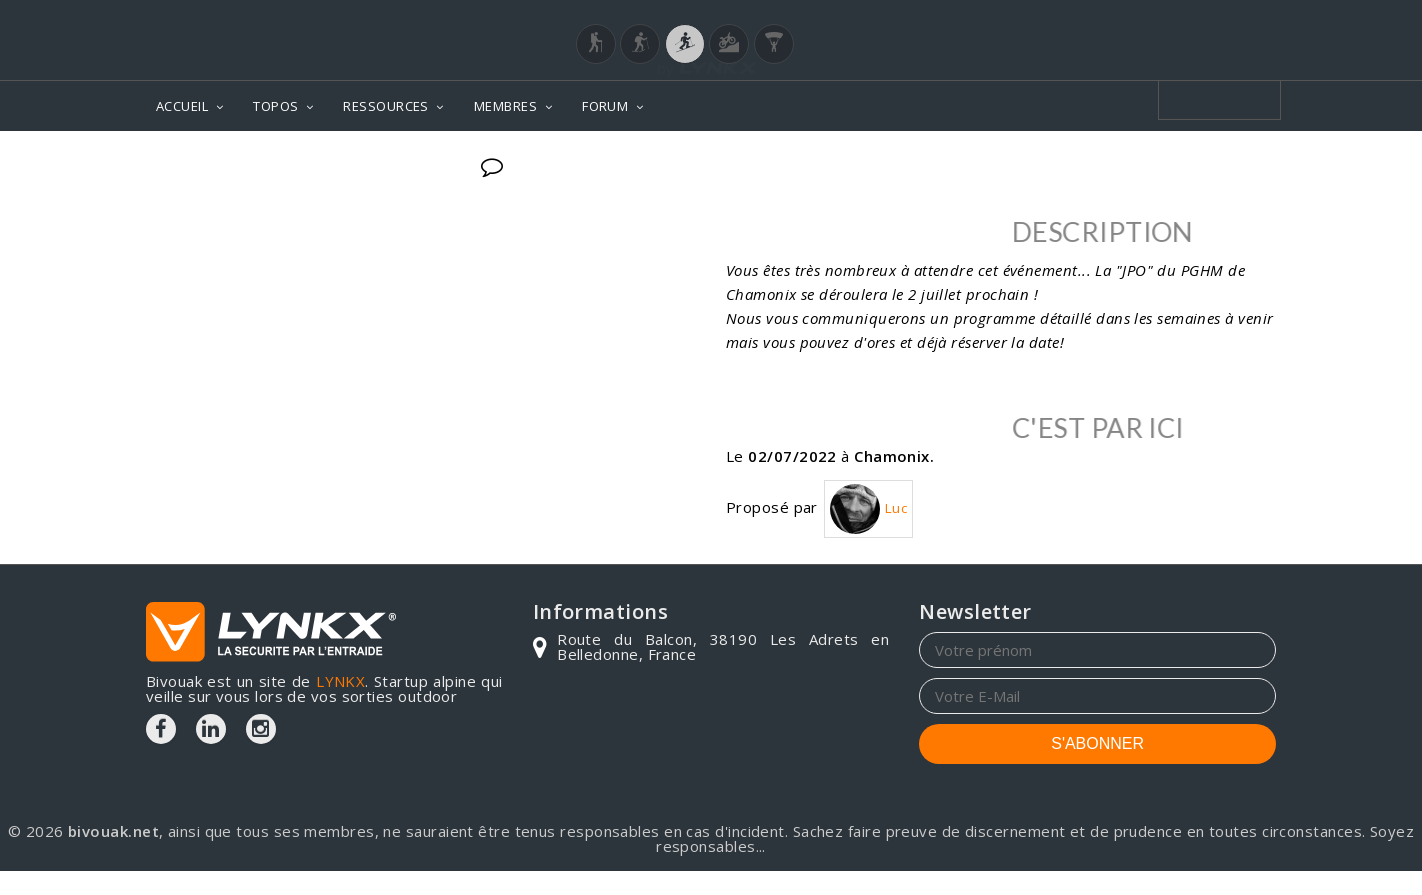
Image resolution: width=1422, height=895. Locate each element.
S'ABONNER (1097, 743)
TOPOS (275, 106)
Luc (868, 509)
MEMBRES (505, 106)
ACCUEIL (182, 106)
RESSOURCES (386, 106)
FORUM (605, 106)
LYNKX (340, 681)
